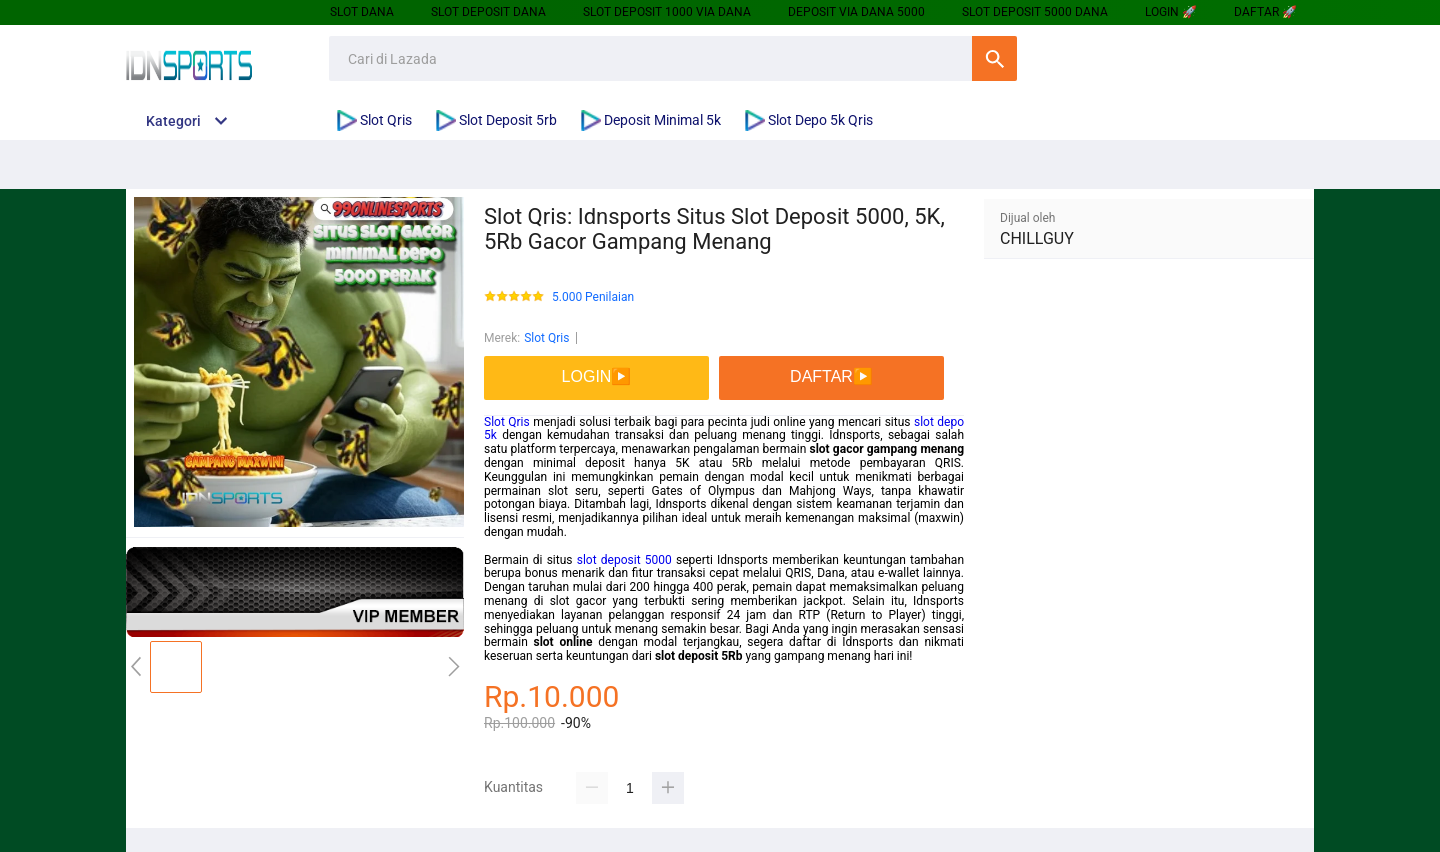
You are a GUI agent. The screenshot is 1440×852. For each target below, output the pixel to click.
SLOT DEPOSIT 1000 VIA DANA (667, 12)
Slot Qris (546, 338)
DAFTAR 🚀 (1265, 12)
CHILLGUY (1037, 238)
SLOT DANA (362, 12)
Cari (994, 58)
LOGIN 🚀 (1171, 12)
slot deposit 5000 (624, 560)
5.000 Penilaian (593, 297)
